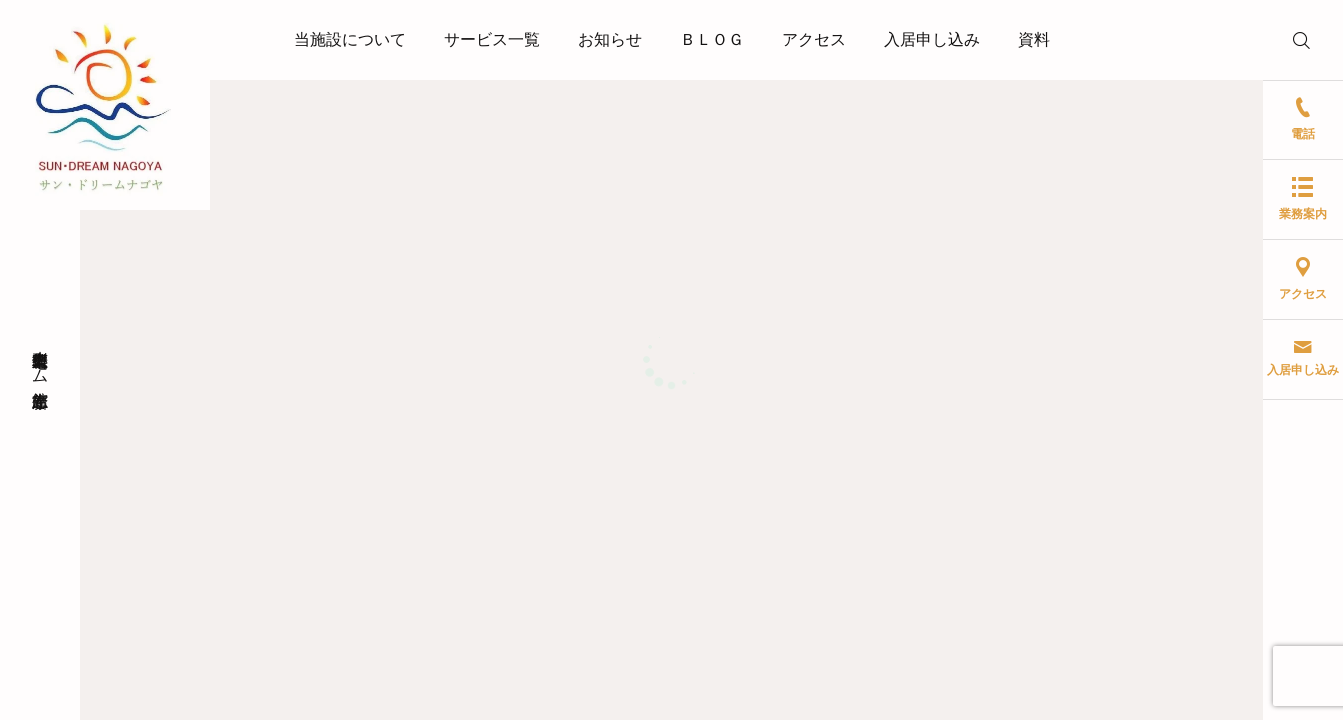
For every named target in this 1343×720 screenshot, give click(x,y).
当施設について (350, 39)
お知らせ (610, 39)
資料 (1034, 39)
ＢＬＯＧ (712, 39)
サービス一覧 (492, 39)
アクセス (814, 39)
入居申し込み (932, 39)
